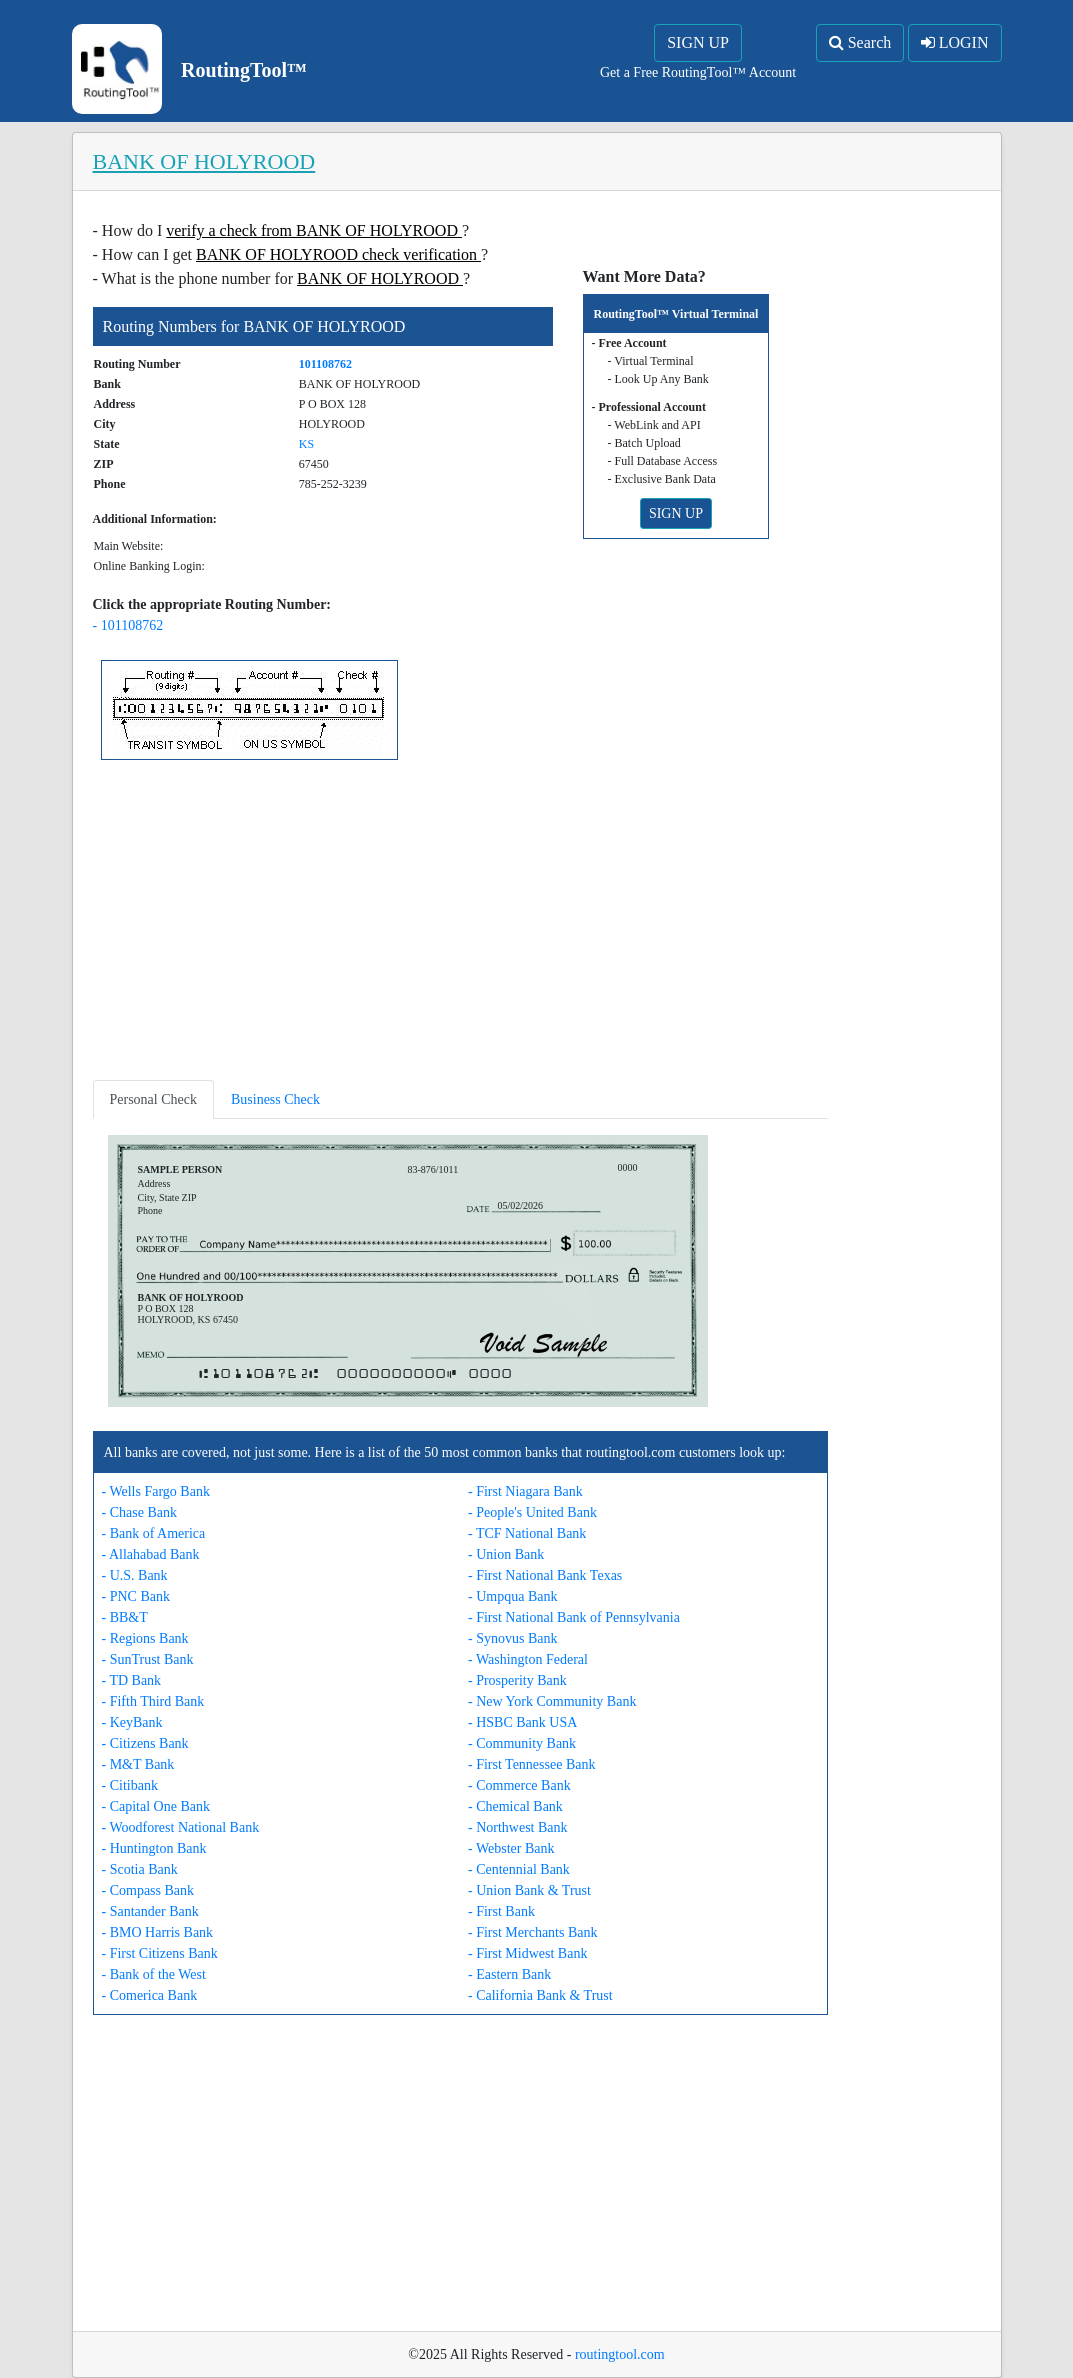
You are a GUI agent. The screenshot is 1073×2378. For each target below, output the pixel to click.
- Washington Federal (528, 1659)
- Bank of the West (154, 1974)
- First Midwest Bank (527, 1953)
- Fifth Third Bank (153, 1701)
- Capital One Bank (156, 1806)
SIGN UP (698, 42)
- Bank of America (154, 1533)
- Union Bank (506, 1554)
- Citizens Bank (145, 1743)
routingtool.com (620, 2354)
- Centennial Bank (519, 1869)
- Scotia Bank (140, 1869)
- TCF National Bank (527, 1533)
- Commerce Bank (519, 1785)
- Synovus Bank (512, 1638)
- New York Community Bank (552, 1701)
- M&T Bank (138, 1764)
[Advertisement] (460, 924)
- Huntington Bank (154, 1848)
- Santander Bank (150, 1911)
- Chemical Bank (515, 1806)
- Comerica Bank (150, 1995)
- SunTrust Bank (148, 1659)
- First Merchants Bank (532, 1932)
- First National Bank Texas (545, 1575)
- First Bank (501, 1911)
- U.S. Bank (135, 1575)
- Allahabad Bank (151, 1554)
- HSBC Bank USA (522, 1722)
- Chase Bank (139, 1512)
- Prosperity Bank (517, 1680)
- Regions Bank (145, 1638)
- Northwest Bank (518, 1827)
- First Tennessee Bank (531, 1764)
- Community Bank (522, 1743)
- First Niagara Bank (525, 1491)
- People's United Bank (532, 1512)
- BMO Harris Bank (158, 1932)
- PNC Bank (136, 1596)
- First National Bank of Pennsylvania (574, 1617)
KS (306, 444)
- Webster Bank (511, 1848)
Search (860, 42)
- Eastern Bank (509, 1974)
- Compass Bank (148, 1890)
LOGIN (955, 42)
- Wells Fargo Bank (156, 1491)
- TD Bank (132, 1680)
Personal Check (153, 1099)
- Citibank (130, 1785)
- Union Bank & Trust (529, 1890)
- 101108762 (128, 625)
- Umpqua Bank (512, 1596)
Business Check (275, 1099)
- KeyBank (132, 1722)
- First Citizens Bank (160, 1953)
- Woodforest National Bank (181, 1827)
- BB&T (125, 1617)
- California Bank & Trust (540, 1995)
